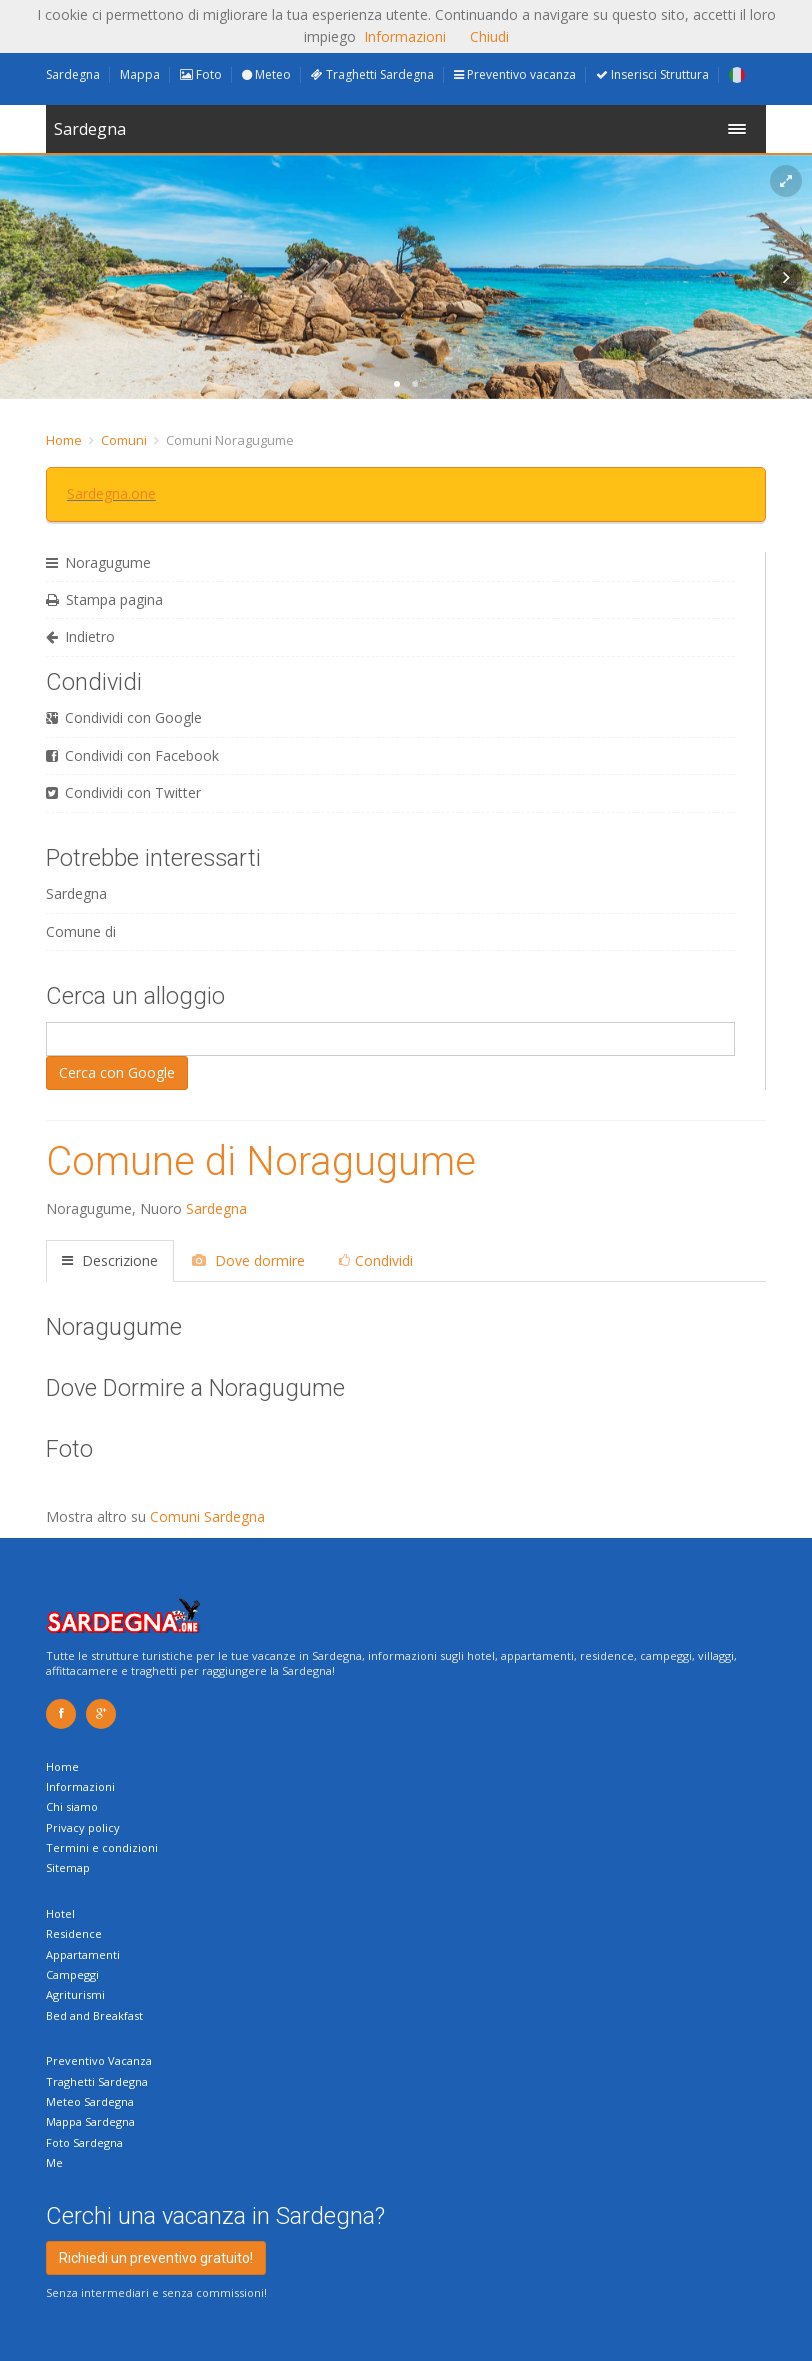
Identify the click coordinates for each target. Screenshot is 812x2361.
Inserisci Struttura (652, 74)
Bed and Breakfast (94, 2015)
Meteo (266, 74)
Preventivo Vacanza (99, 2060)
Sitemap (68, 1867)
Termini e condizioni (102, 1847)
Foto (201, 74)
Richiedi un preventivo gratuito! (156, 2258)
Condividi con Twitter (123, 792)
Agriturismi (75, 1994)
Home (64, 440)
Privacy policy (83, 1827)
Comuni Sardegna (207, 1516)
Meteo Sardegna (90, 2101)
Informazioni (80, 1786)
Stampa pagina (104, 599)
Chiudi (489, 36)
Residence (74, 1933)
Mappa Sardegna (90, 2121)
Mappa (140, 74)
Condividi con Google (124, 717)
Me (54, 2162)
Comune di (81, 931)
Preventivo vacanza (515, 74)
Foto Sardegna (84, 2142)
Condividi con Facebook (132, 755)
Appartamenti (83, 1954)
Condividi (376, 1260)
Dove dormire (248, 1260)
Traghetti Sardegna (372, 74)
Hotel (60, 1913)
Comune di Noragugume (261, 1161)
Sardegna (73, 74)
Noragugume (98, 562)
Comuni (124, 440)
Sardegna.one (111, 493)
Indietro (80, 636)
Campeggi (72, 1974)
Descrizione (110, 1260)
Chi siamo (72, 1806)
